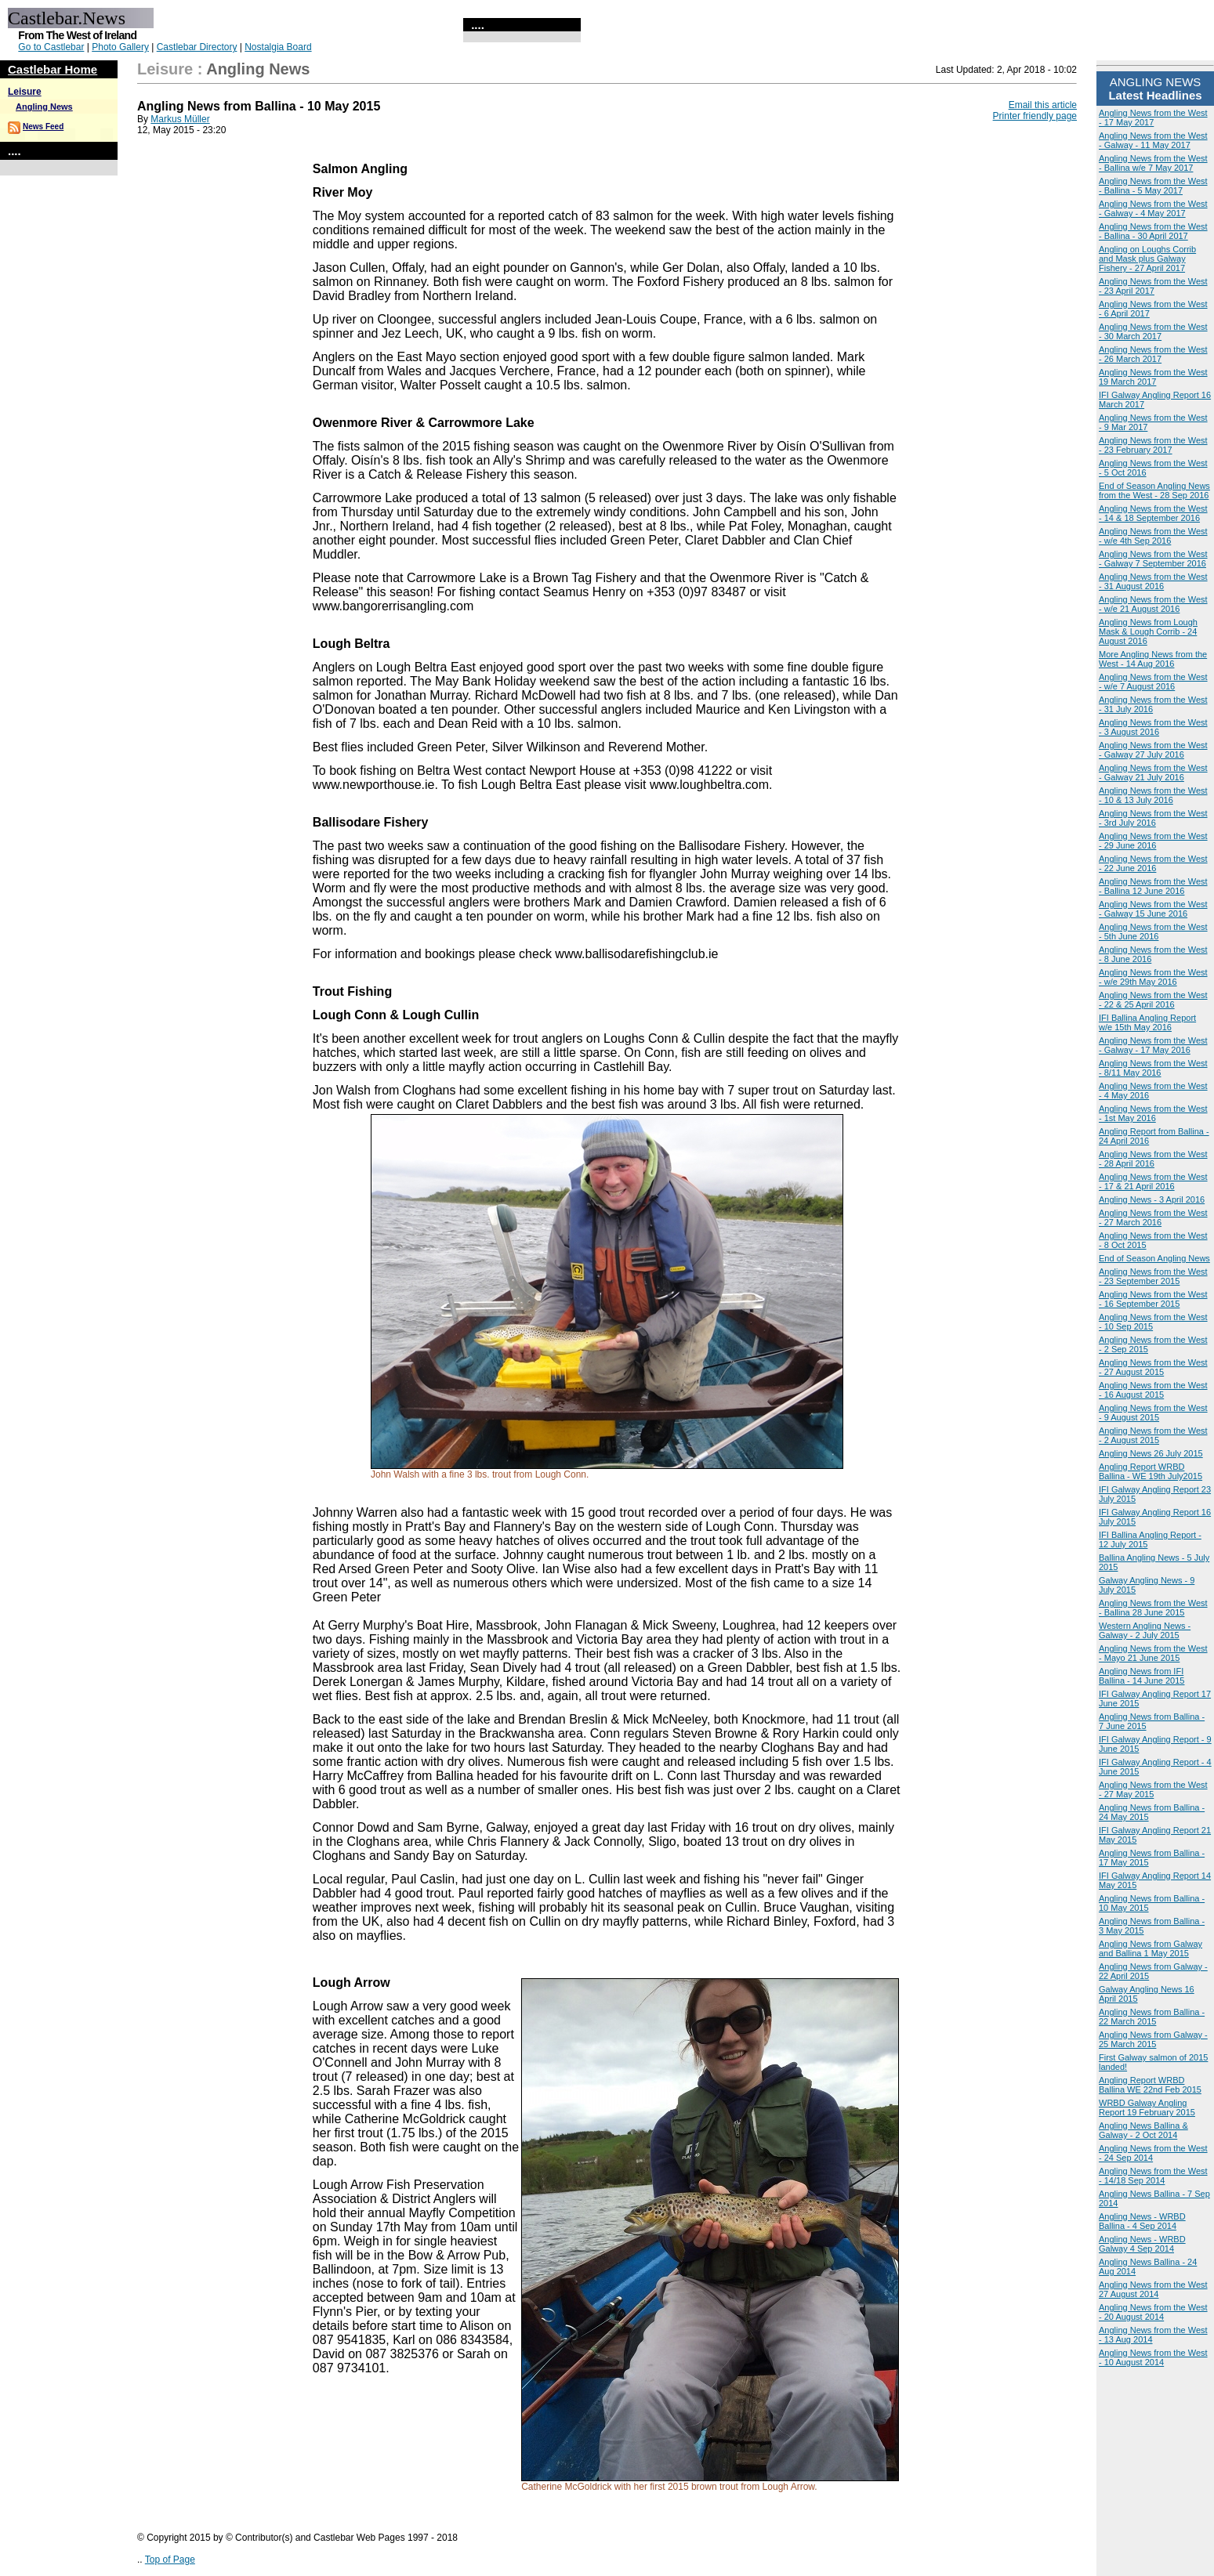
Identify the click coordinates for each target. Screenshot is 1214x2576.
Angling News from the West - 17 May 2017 (1153, 117)
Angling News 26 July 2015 (1151, 1453)
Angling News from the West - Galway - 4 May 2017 (1153, 208)
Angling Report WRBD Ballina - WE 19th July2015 (1150, 1471)
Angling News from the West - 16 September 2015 (1153, 1299)
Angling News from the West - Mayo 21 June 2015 (1153, 1653)
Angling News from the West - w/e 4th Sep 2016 (1153, 535)
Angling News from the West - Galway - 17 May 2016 (1153, 1045)
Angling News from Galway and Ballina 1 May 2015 (1150, 1948)
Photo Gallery (120, 47)
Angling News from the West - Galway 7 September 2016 (1153, 558)
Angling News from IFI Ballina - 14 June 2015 (1141, 1675)
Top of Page (170, 2559)
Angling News (44, 106)
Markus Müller (179, 119)
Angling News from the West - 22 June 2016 (1153, 863)
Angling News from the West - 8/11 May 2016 (1153, 1067)
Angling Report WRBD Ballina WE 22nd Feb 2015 (1150, 2084)
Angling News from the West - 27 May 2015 (1153, 1789)
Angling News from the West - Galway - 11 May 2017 (1153, 140)
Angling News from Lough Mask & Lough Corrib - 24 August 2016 (1148, 631)
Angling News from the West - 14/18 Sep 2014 (1153, 2175)
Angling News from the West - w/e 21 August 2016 (1153, 604)
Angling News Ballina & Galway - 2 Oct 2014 (1143, 2130)
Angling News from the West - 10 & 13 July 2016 (1153, 795)
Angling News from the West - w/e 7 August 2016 (1153, 681)
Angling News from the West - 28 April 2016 (1153, 1158)
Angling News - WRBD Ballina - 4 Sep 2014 (1142, 2221)
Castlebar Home (52, 69)
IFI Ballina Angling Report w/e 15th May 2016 (1147, 1022)
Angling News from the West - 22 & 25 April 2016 (1153, 999)
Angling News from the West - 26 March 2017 (1153, 354)
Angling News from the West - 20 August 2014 (1153, 2312)
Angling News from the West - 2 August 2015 (1153, 1435)
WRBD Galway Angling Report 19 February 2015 (1147, 2107)
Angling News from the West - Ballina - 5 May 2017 (1153, 185)
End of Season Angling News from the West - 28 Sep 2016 (1154, 490)
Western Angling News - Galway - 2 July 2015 (1144, 1630)
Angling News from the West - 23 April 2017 (1153, 286)
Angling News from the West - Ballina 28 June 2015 (1153, 1607)
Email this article (1043, 104)
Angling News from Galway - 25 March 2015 (1153, 2039)
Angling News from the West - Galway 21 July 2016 (1153, 772)
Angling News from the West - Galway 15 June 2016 (1153, 908)
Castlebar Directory (197, 47)
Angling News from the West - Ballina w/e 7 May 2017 (1153, 163)
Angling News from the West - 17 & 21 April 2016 (1153, 1181)
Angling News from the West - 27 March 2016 (1153, 1217)
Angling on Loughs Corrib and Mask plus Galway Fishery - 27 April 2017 (1147, 258)
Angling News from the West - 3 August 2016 (1153, 727)
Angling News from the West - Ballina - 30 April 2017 (1153, 231)
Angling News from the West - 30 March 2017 (1153, 331)
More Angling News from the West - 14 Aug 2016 (1153, 658)
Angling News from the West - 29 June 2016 (1153, 840)
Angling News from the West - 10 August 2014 (1153, 2357)
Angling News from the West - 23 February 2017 (1153, 445)
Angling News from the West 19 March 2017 (1153, 376)
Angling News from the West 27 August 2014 (1153, 2289)
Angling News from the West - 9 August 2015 (1153, 1412)
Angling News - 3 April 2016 (1152, 1199)
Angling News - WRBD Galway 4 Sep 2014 (1142, 2243)
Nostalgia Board (278, 47)
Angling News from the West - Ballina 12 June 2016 (1153, 886)
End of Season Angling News (1154, 1258)
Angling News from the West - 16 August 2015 (1153, 1389)
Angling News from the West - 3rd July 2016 (1153, 818)
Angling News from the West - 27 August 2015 (1153, 1367)
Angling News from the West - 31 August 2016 (1153, 581)
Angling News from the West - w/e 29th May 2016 (1153, 977)
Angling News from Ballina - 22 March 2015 (1152, 2016)
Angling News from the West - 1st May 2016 (1153, 1113)
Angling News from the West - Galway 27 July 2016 (1153, 749)
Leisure (25, 91)
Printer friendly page (1035, 115)
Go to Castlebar (51, 47)
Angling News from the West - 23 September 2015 (1153, 1276)
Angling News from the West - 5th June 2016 (1153, 931)
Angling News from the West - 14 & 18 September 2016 (1153, 513)
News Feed (43, 126)
